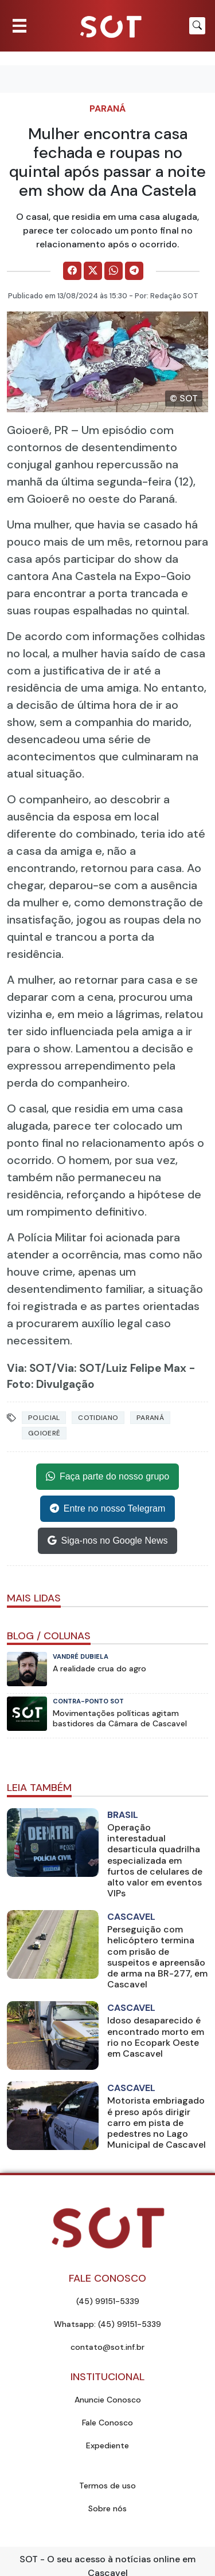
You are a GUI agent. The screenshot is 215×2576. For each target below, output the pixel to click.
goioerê (44, 1433)
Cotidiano (98, 1417)
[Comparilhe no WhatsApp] (113, 271)
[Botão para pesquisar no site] (197, 25)
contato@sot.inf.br (107, 2347)
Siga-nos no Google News (108, 1541)
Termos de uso (107, 2485)
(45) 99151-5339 (107, 2301)
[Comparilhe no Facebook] (72, 271)
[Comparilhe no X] (93, 271)
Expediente (107, 2445)
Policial (44, 1417)
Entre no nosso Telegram (108, 1509)
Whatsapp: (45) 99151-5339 (107, 2324)
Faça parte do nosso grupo (107, 1477)
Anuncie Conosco (108, 2399)
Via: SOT (29, 1368)
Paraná (107, 108)
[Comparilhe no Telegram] (134, 271)
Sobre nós (107, 2508)
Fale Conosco (107, 2422)
